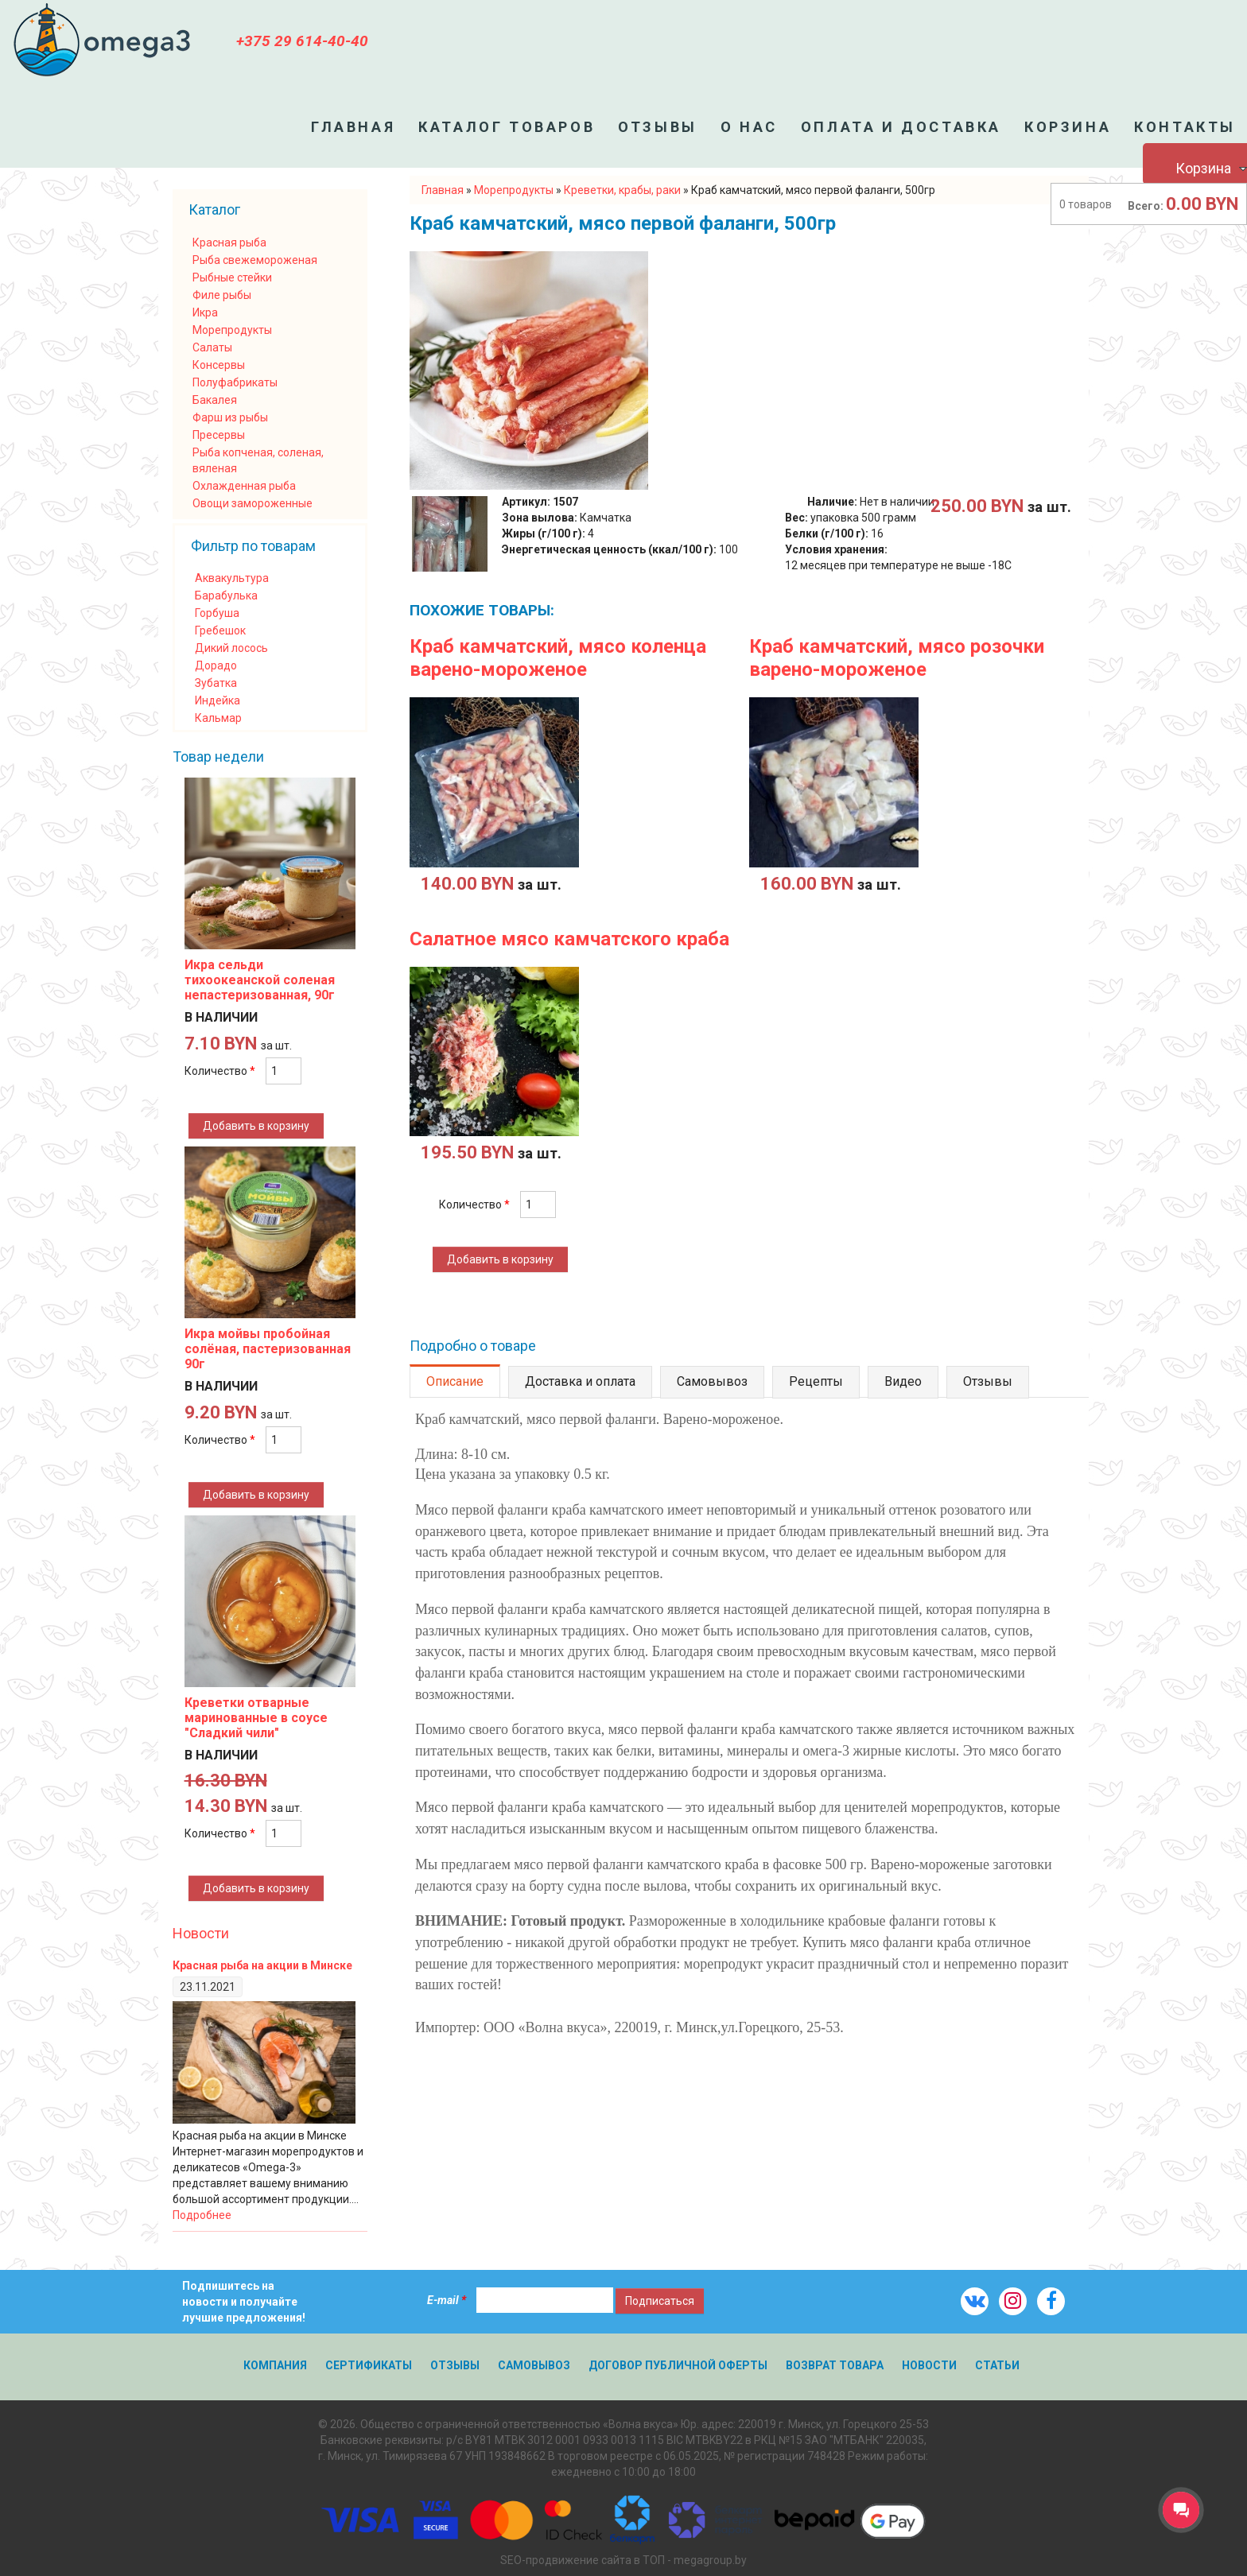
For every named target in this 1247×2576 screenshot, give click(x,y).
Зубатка (216, 683)
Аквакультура (232, 578)
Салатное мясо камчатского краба (569, 939)
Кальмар (218, 718)
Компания (275, 2365)
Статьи (997, 2365)
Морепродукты (232, 330)
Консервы (218, 365)
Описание (455, 1381)
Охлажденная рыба (244, 485)
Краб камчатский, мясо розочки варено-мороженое (896, 658)
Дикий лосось (231, 648)
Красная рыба (229, 242)
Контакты (1185, 126)
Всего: (1145, 206)
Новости (201, 1933)
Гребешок (220, 630)
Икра (205, 312)
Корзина (1067, 126)
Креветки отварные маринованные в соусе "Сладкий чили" (256, 1717)
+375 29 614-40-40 (302, 41)
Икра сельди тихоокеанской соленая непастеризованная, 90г (260, 980)
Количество (474, 1204)
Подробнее (202, 2215)
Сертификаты (368, 2365)
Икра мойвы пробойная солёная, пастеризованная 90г (268, 1348)
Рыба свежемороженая (254, 260)
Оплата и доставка (901, 126)
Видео (903, 1381)
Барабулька (226, 595)
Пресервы (218, 435)
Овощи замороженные (252, 503)
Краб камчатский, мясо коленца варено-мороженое (558, 658)
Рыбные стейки (232, 277)
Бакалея (214, 400)
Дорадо (216, 665)
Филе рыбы (221, 295)
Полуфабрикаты (235, 382)
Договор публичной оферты (678, 2365)
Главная (353, 126)
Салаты (212, 347)
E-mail (446, 2300)
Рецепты (816, 1381)
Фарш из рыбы (230, 417)
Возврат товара (835, 2365)
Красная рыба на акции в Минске (262, 1965)
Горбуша (217, 613)
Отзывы (657, 126)
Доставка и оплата (580, 1381)
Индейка (217, 700)
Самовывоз (712, 1381)
